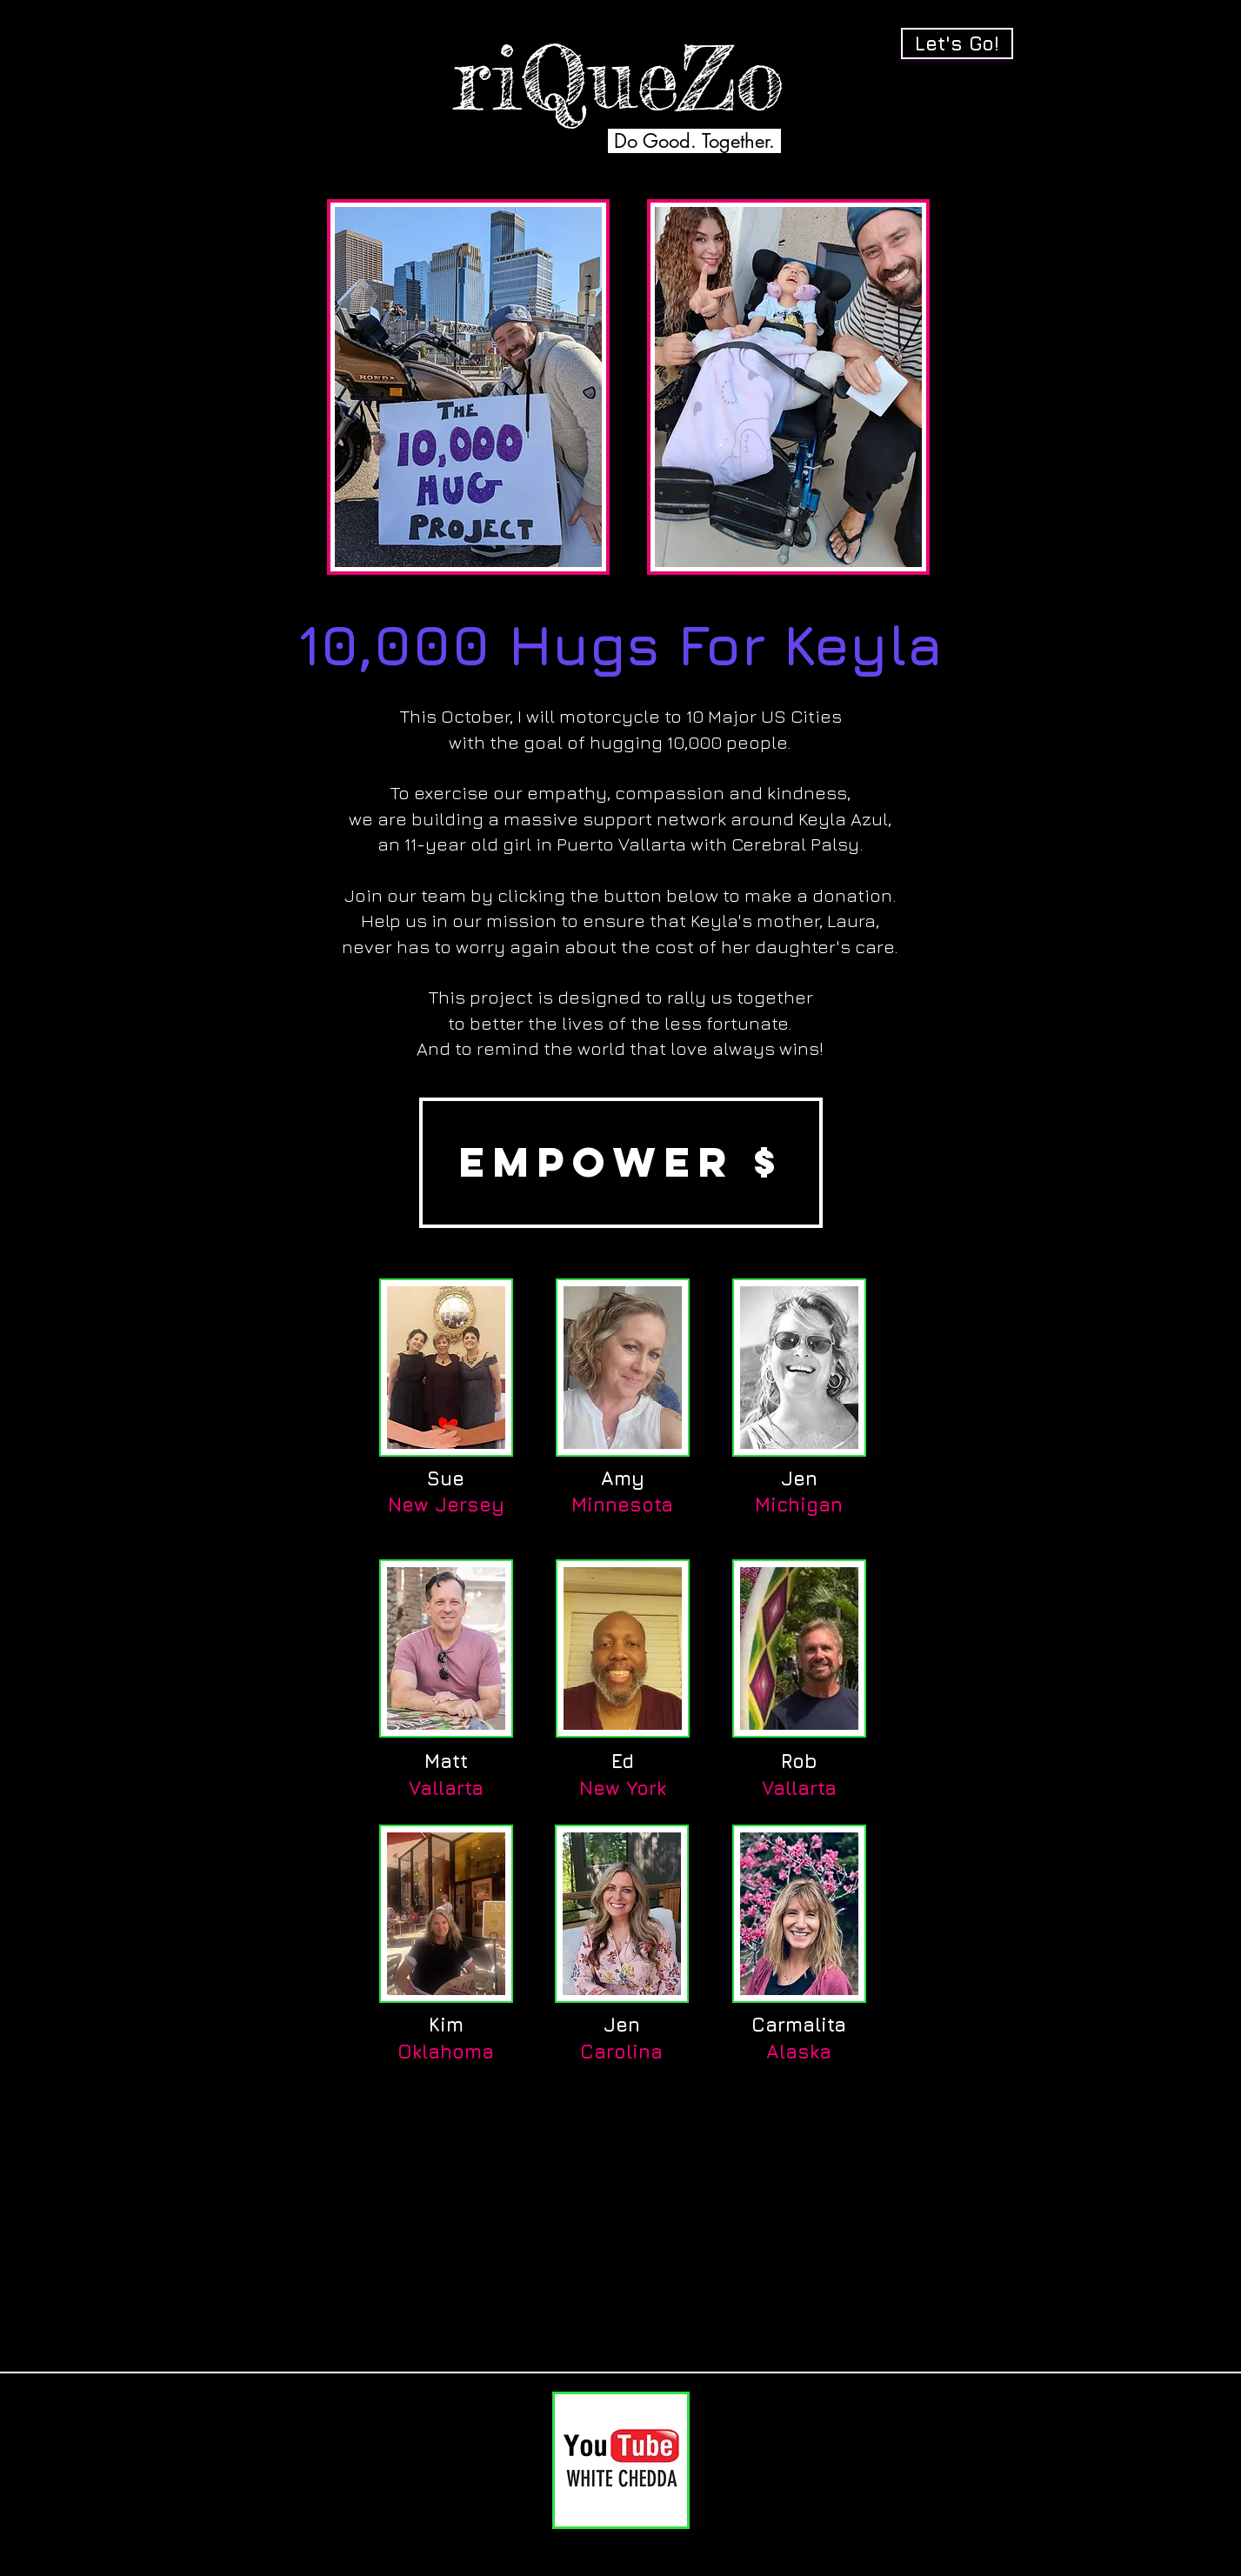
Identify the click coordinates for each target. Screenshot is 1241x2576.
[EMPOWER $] (621, 1163)
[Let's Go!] (957, 43)
